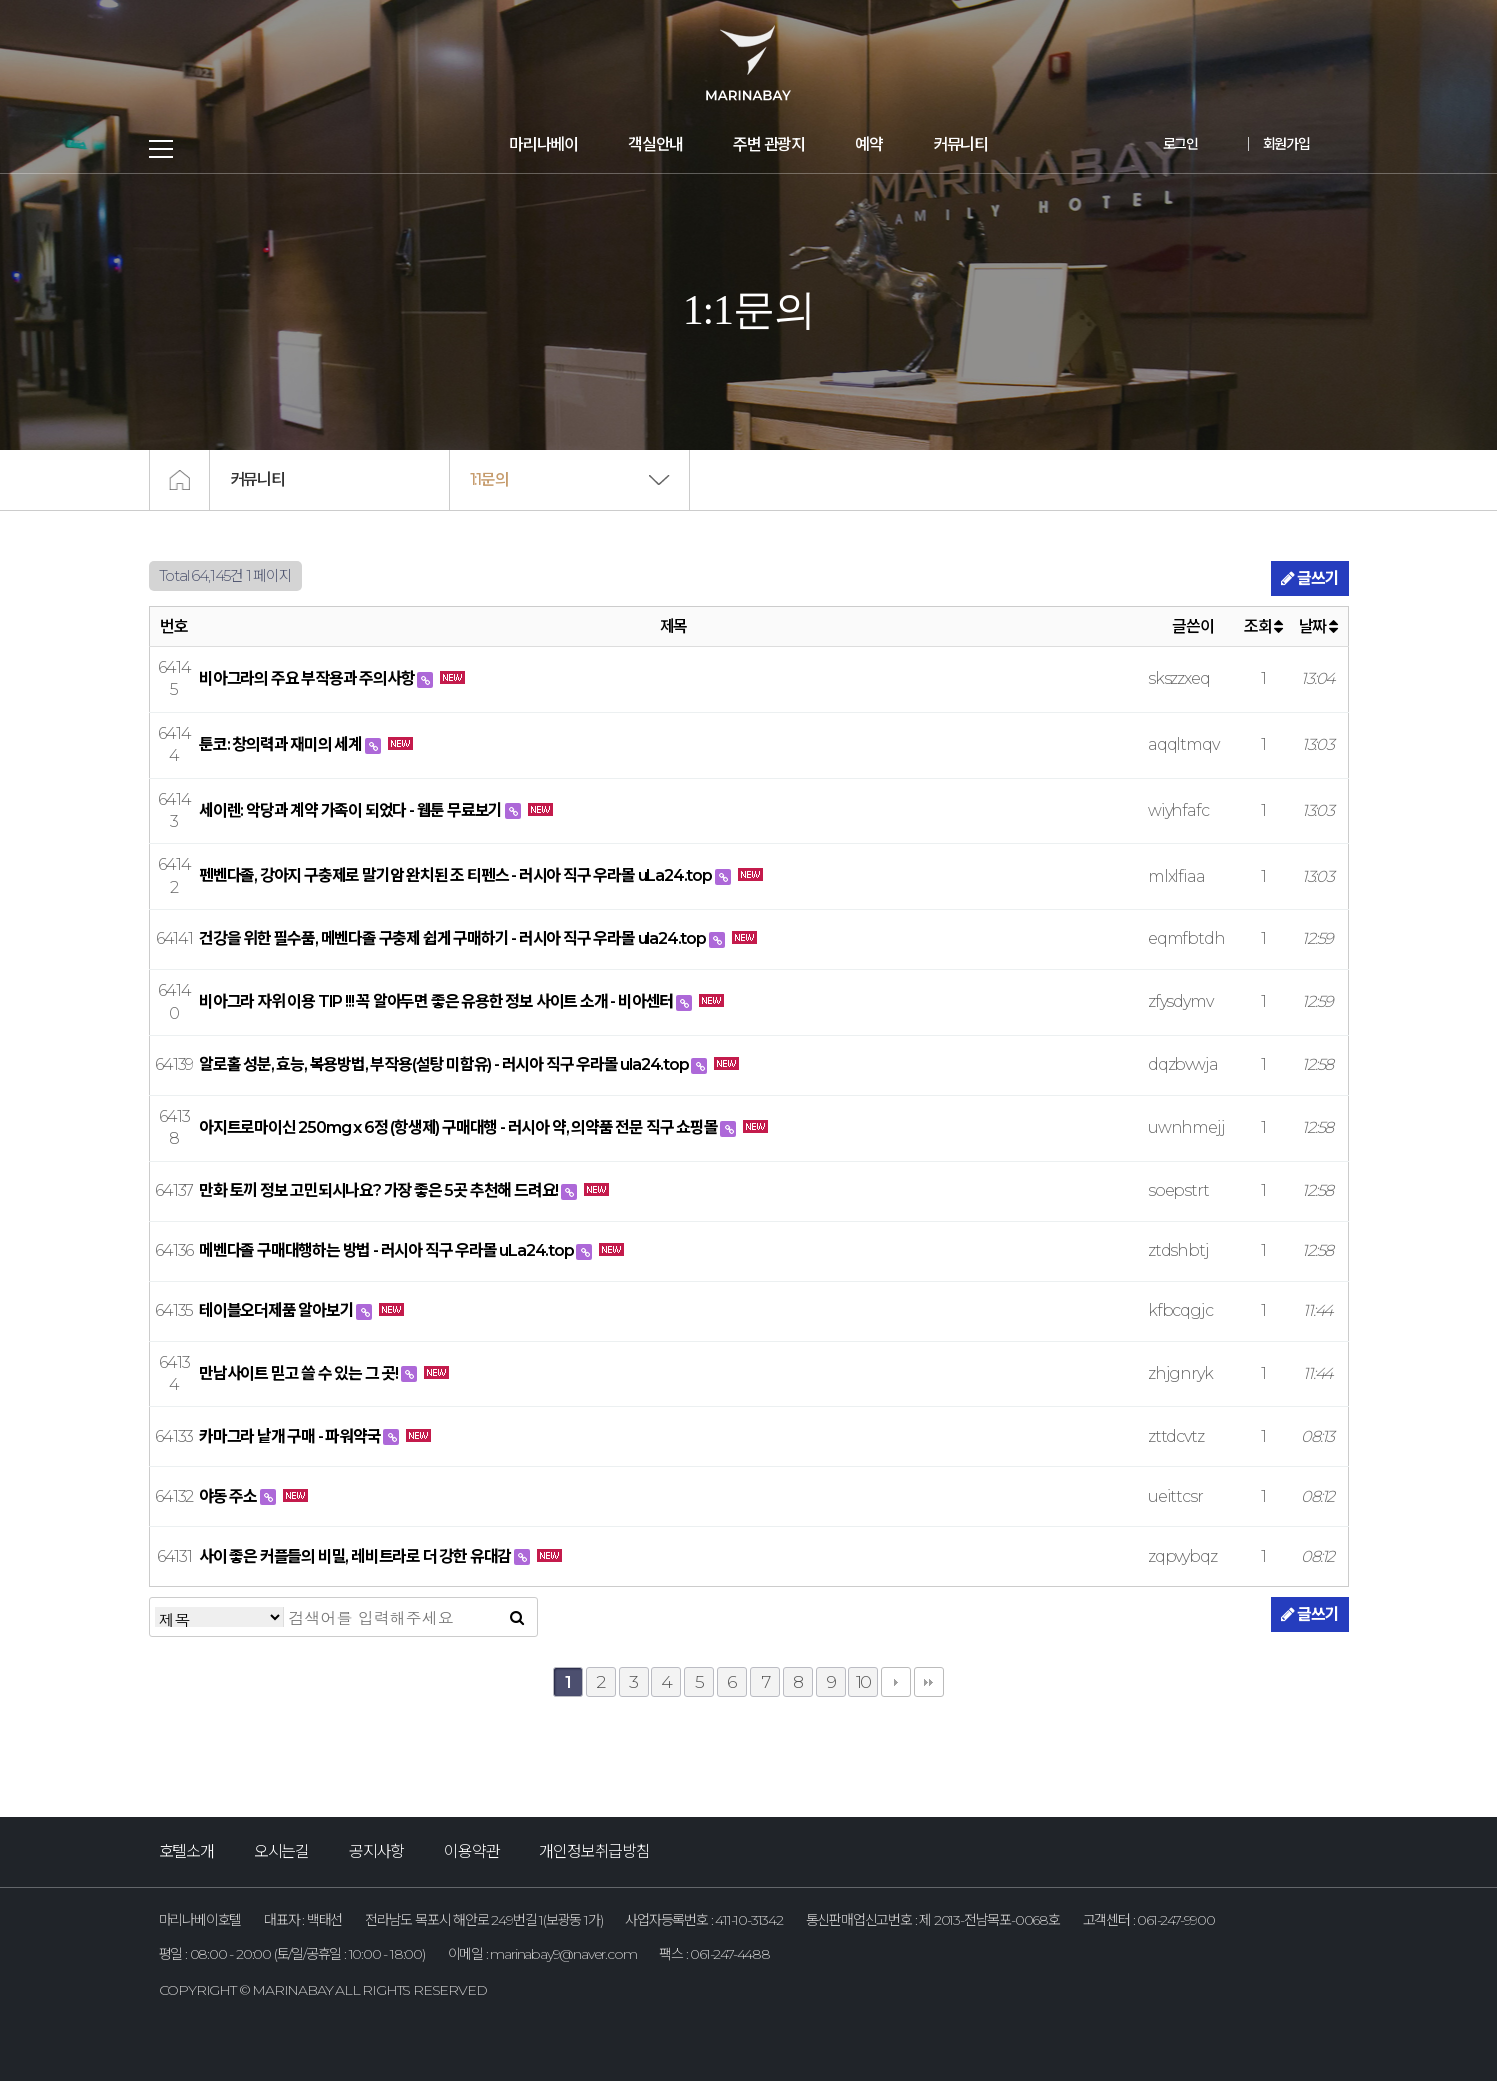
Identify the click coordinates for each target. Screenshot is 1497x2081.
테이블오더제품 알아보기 (277, 1310)
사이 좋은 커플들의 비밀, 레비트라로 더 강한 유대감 (356, 1556)
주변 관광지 (769, 144)
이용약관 (471, 1851)
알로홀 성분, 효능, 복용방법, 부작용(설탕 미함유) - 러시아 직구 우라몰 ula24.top (445, 1064)
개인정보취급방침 (594, 1851)
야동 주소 (229, 1496)
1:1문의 (489, 479)
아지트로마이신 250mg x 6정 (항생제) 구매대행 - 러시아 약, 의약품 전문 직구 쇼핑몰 (459, 1127)
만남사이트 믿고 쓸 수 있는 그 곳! (300, 1373)
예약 (869, 144)
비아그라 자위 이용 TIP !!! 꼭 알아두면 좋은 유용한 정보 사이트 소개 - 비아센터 (437, 1001)
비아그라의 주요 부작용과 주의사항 (308, 678)
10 (864, 1681)
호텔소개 (186, 1851)
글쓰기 (1309, 578)
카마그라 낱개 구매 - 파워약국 (291, 1436)
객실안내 (655, 144)
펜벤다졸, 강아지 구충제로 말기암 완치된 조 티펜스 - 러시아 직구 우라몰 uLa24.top (457, 875)
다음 (896, 1682)
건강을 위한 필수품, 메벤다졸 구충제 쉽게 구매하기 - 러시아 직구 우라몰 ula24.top (454, 938)
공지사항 (376, 1851)
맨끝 (929, 1682)
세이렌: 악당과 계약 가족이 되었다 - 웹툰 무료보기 (352, 810)
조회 (1263, 626)
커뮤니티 (960, 144)
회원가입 (1286, 144)
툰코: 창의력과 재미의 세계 (282, 744)
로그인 (1180, 144)
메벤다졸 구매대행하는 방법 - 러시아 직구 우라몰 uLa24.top (387, 1250)
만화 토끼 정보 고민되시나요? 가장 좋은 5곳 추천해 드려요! (380, 1190)
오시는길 (281, 1851)
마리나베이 (543, 144)
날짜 (1318, 626)
